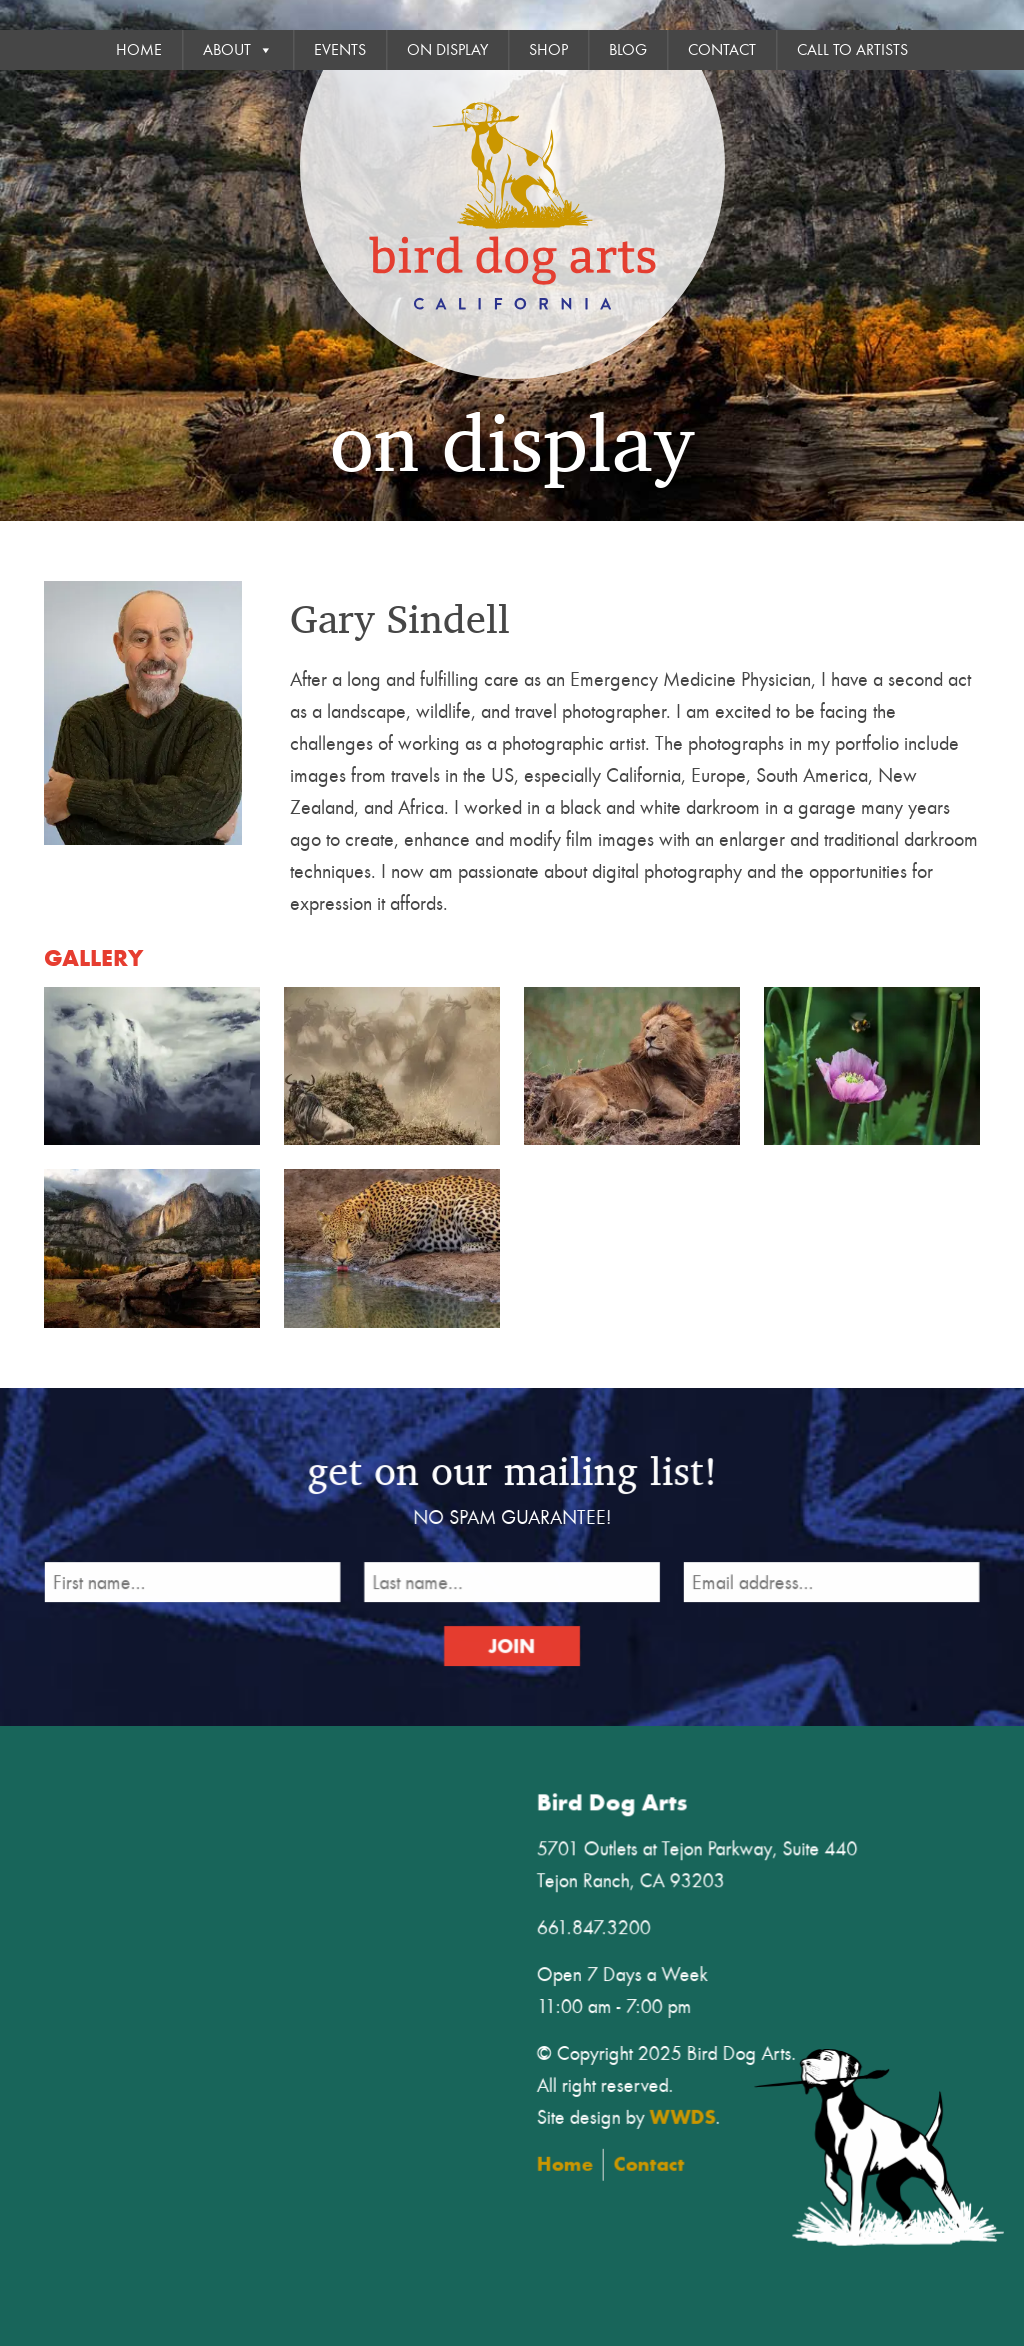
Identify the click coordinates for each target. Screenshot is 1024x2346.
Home (139, 50)
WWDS (694, 2113)
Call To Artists (852, 50)
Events (340, 50)
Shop (548, 50)
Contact (722, 50)
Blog (628, 50)
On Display (447, 50)
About (238, 50)
